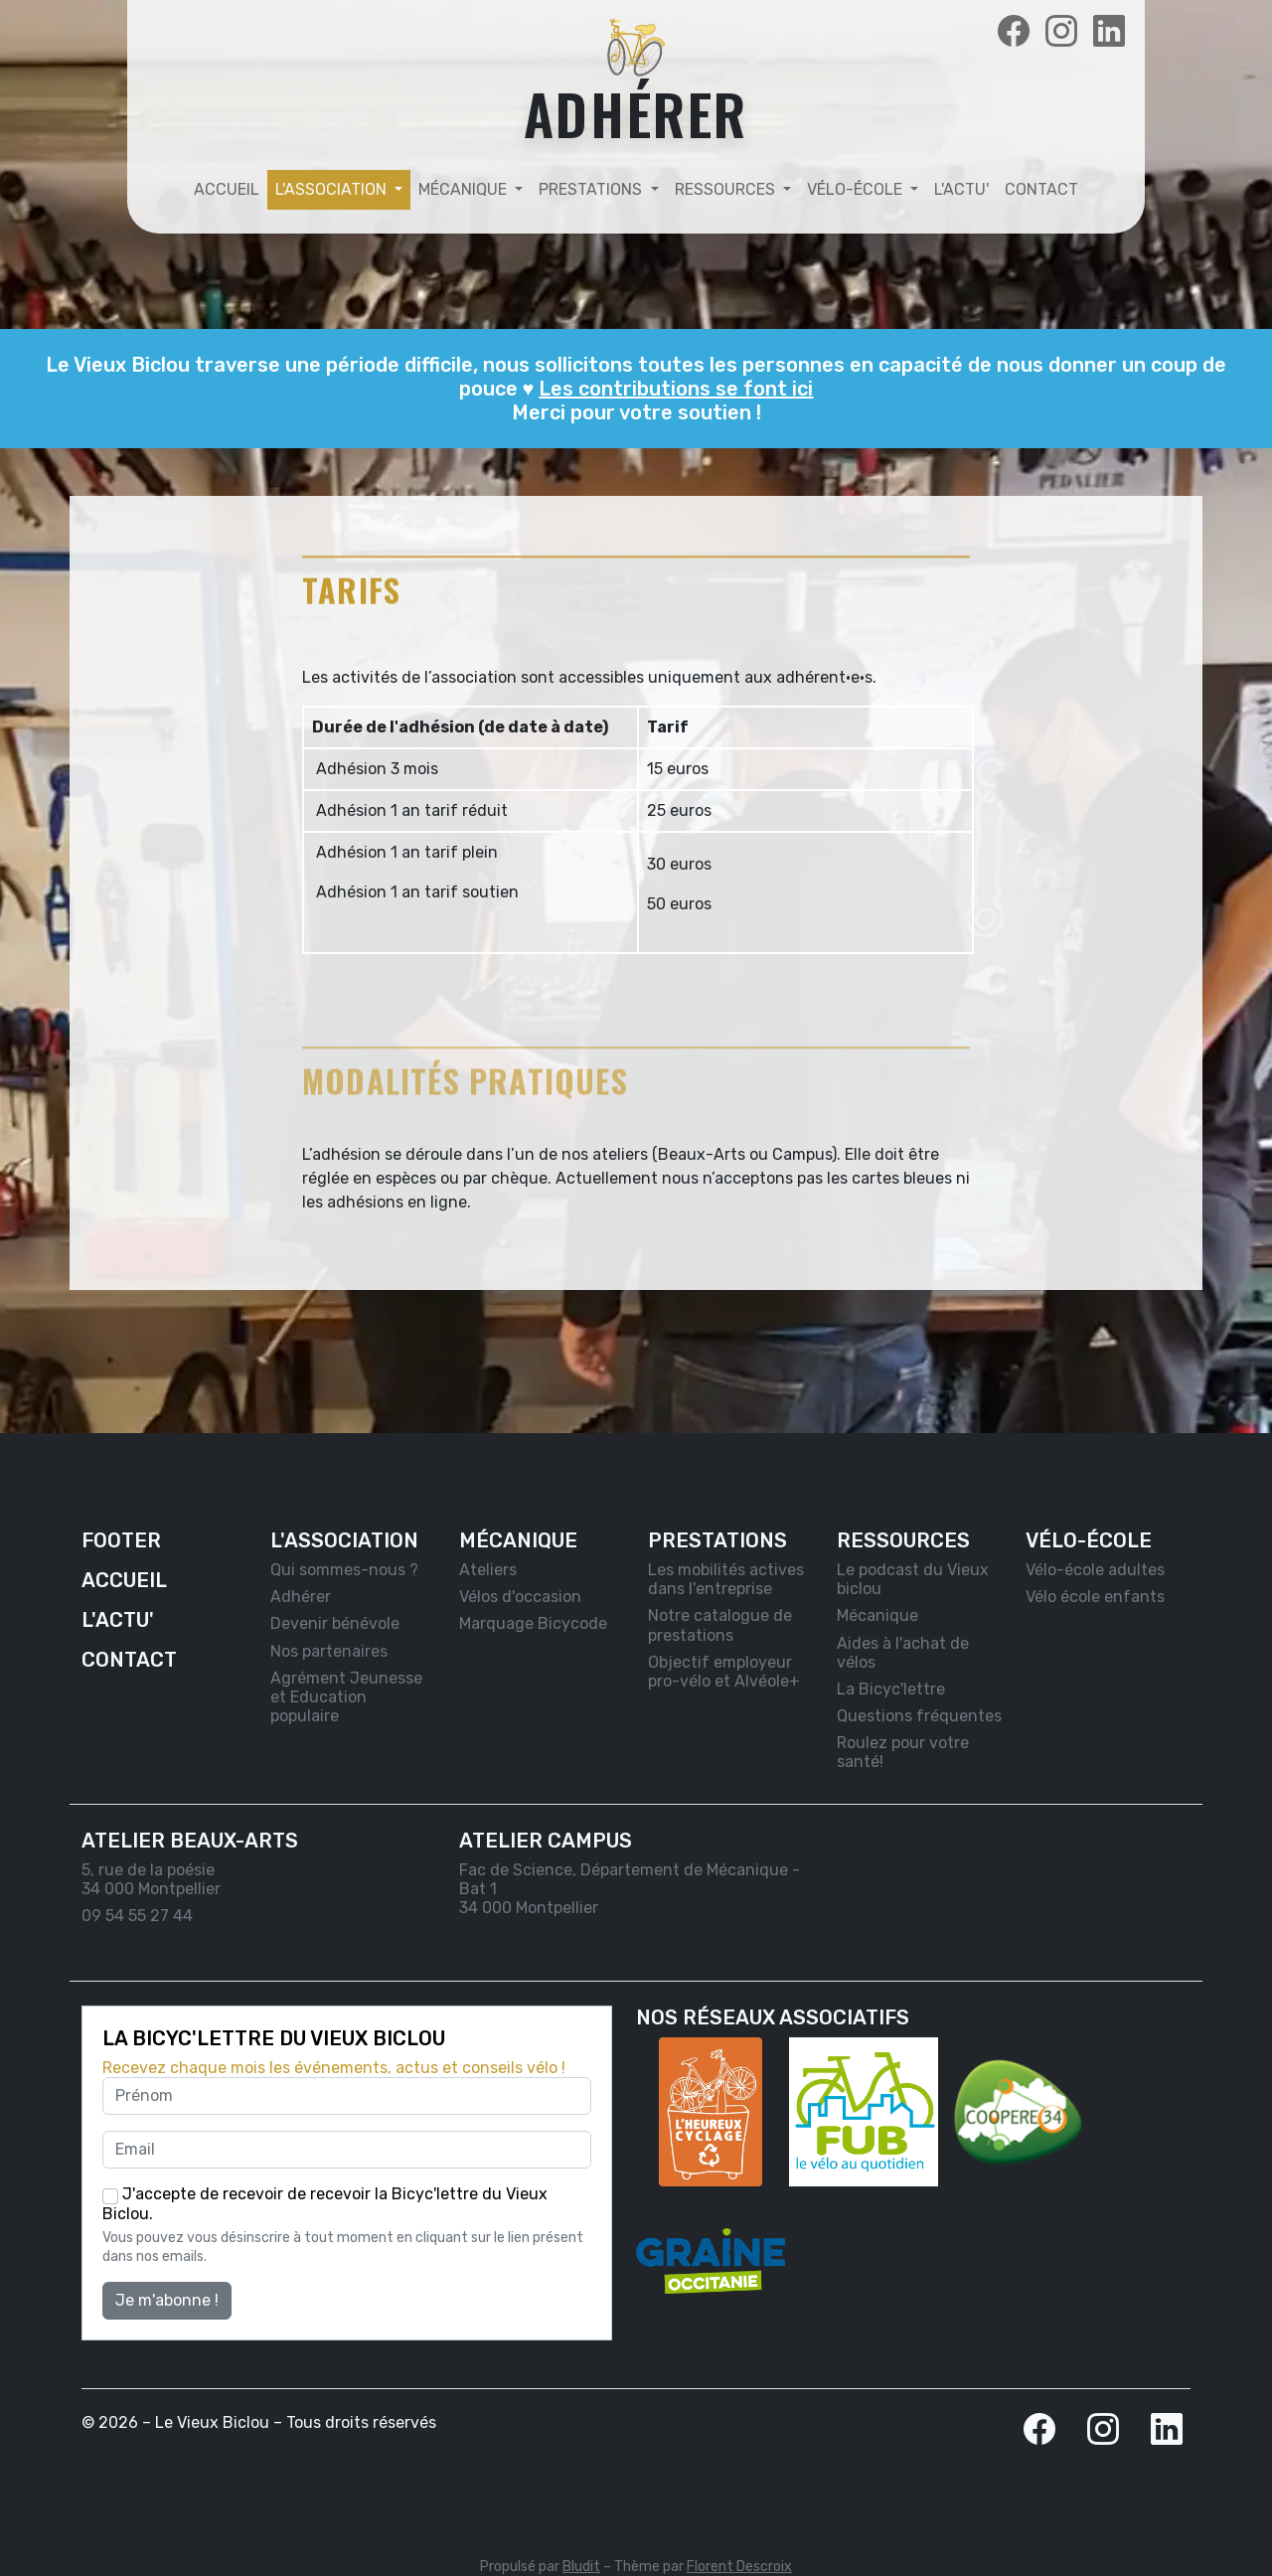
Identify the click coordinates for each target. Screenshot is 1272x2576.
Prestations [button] (592, 189)
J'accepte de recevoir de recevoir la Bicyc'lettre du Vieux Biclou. (325, 2203)
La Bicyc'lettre (891, 1689)
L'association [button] (333, 189)
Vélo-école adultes (1095, 1569)
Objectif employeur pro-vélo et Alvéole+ (724, 1671)
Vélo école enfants (1095, 1596)
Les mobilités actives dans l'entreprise (726, 1579)
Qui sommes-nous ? (344, 1569)
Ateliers (488, 1569)
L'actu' (961, 189)
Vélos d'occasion (520, 1596)
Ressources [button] (727, 189)
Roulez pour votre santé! (903, 1752)
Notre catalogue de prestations (720, 1625)
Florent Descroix (739, 2566)
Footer (121, 1540)
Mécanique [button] (464, 189)
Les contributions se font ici (676, 389)
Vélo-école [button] (856, 189)
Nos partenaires (329, 1651)
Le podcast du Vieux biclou (913, 1579)
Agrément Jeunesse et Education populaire (346, 1697)
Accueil (226, 189)
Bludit (581, 2566)
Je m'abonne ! (167, 2300)
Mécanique (877, 1615)
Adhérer (300, 1596)
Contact (1041, 189)
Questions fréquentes (919, 1715)
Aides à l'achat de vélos (903, 1653)
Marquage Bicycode (533, 1623)
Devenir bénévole (334, 1623)
